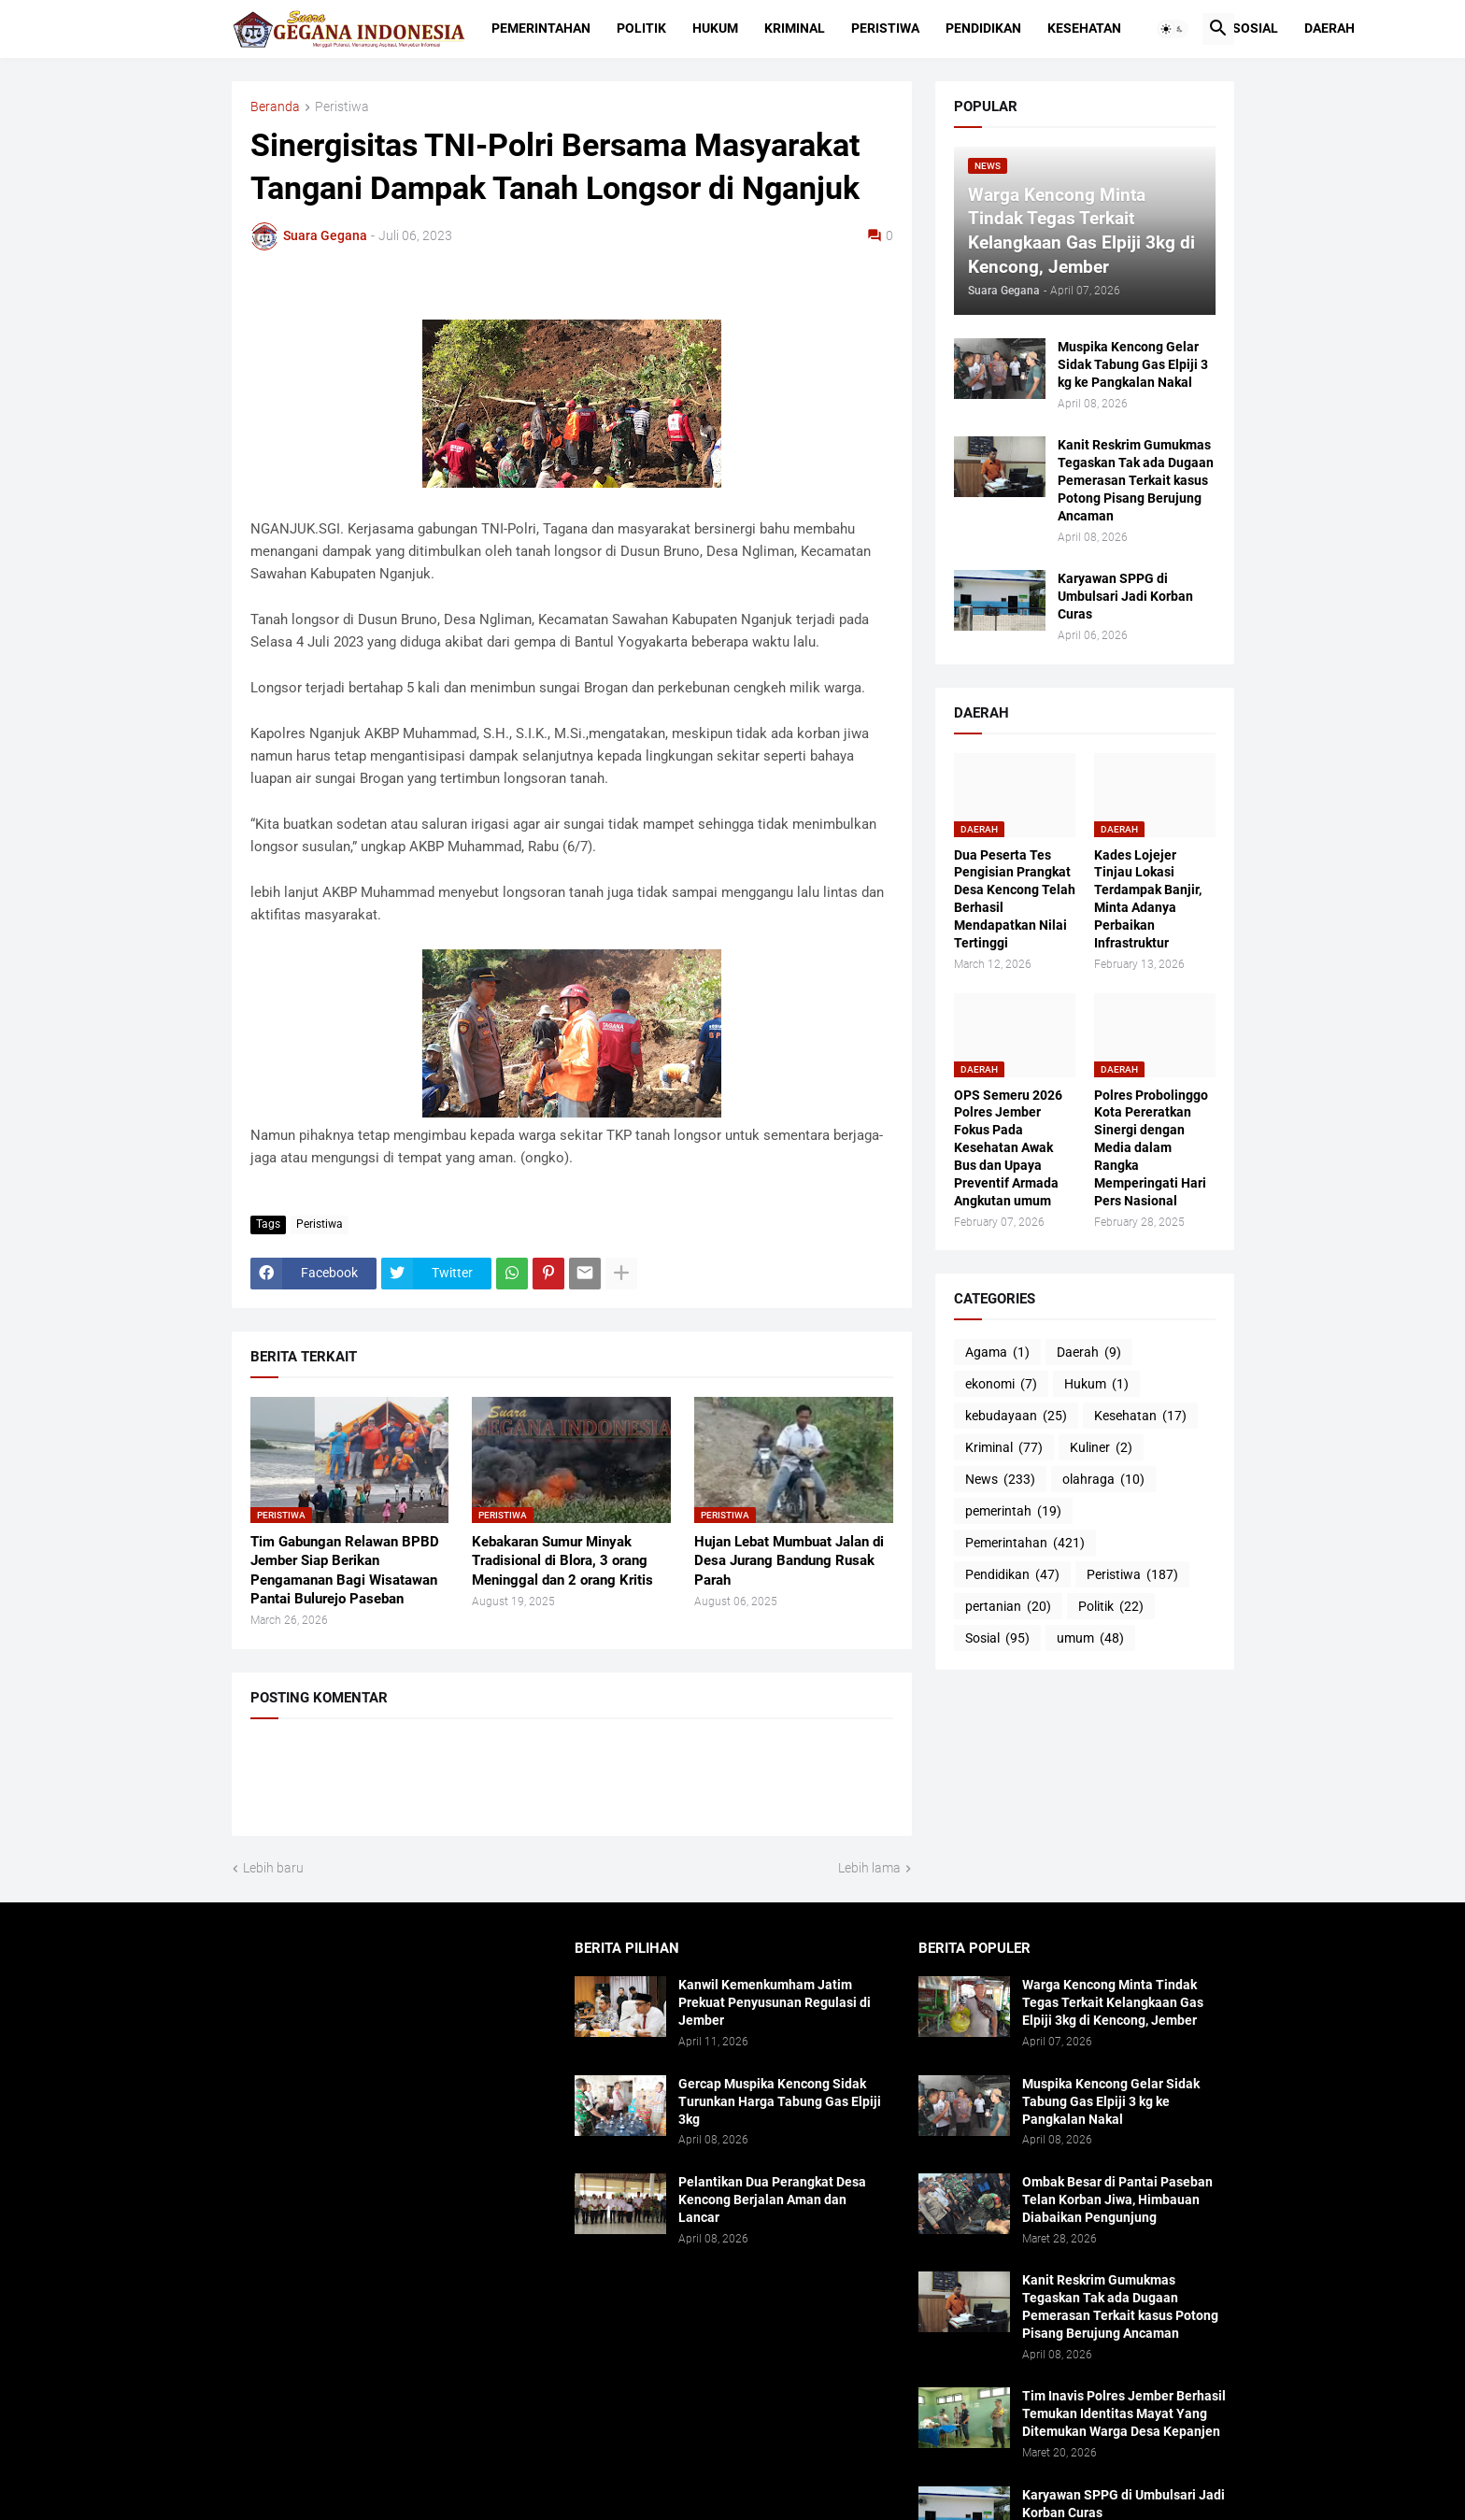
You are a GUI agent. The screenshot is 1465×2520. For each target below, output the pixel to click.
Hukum (715, 28)
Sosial (1255, 28)
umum (1090, 1639)
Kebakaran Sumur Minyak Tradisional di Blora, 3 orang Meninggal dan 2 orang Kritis (562, 1560)
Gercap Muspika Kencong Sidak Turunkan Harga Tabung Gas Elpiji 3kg (779, 2101)
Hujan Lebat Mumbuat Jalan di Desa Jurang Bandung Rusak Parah (789, 1560)
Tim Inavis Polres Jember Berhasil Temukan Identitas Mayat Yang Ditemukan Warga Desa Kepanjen (1124, 2413)
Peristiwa (885, 28)
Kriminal (794, 28)
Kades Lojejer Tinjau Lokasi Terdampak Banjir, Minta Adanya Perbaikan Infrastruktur (1148, 898)
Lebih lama (869, 1867)
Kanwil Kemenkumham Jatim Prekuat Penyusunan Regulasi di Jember (774, 2002)
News (1000, 1480)
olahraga (1103, 1480)
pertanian (1008, 1607)
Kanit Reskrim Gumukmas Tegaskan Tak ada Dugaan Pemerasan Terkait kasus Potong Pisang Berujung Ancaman (1136, 480)
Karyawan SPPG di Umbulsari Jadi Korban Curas (1125, 596)
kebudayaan (1016, 1416)
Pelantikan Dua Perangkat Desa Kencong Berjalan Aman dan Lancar (772, 2199)
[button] (1172, 29)
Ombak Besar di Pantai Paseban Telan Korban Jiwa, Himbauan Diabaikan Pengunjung (1117, 2199)
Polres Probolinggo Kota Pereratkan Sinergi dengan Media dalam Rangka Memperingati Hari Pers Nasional (1151, 1148)
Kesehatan (1084, 28)
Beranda (275, 107)
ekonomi (1001, 1384)
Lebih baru (273, 1867)
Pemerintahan (540, 28)
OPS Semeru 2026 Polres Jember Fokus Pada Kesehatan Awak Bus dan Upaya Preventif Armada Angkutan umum (1008, 1148)
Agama (997, 1353)
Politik (641, 28)
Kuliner (1101, 1448)
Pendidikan (983, 28)
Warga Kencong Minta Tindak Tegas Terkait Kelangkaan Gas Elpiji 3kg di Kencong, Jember (1112, 2002)
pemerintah (1013, 1511)
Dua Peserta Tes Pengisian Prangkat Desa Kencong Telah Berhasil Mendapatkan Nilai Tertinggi (1014, 898)
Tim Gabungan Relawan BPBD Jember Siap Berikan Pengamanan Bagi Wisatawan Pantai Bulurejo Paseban (344, 1570)
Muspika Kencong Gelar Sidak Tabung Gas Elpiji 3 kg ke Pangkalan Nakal (1133, 364)
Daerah (1329, 28)
